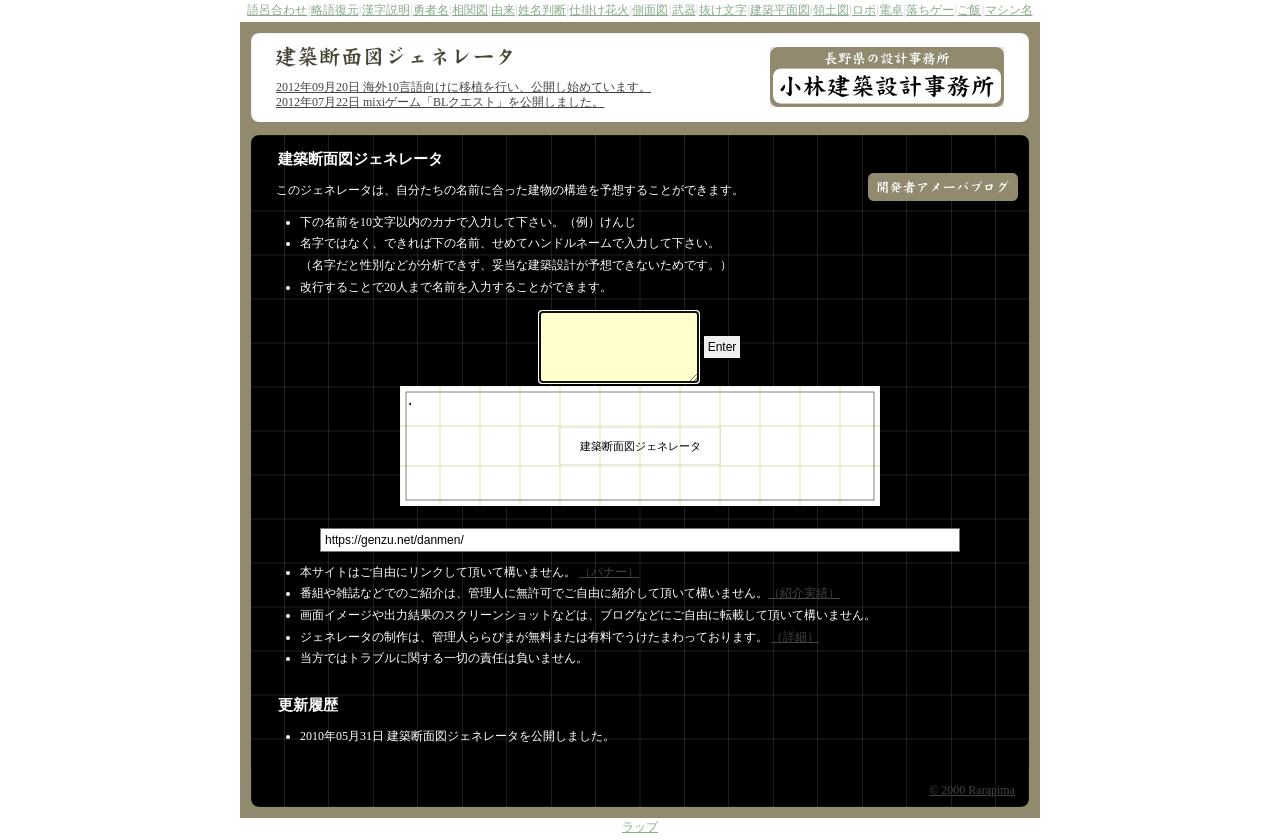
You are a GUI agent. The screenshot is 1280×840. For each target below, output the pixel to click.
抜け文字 (723, 10)
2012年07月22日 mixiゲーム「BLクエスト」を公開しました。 (440, 102)
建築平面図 (780, 10)
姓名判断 (542, 10)
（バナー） (609, 572)
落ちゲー (930, 10)
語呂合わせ (277, 10)
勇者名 (431, 10)
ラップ (640, 828)
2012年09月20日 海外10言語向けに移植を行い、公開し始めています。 (463, 87)
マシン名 (1009, 10)
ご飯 (969, 10)
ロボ (864, 10)
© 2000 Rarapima (972, 790)
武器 (684, 10)
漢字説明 (386, 10)
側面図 (650, 10)
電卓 (891, 10)
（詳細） (795, 637)
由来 (503, 10)
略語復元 (335, 10)
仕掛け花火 (599, 10)
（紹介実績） (804, 593)
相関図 (470, 10)
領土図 (831, 10)
